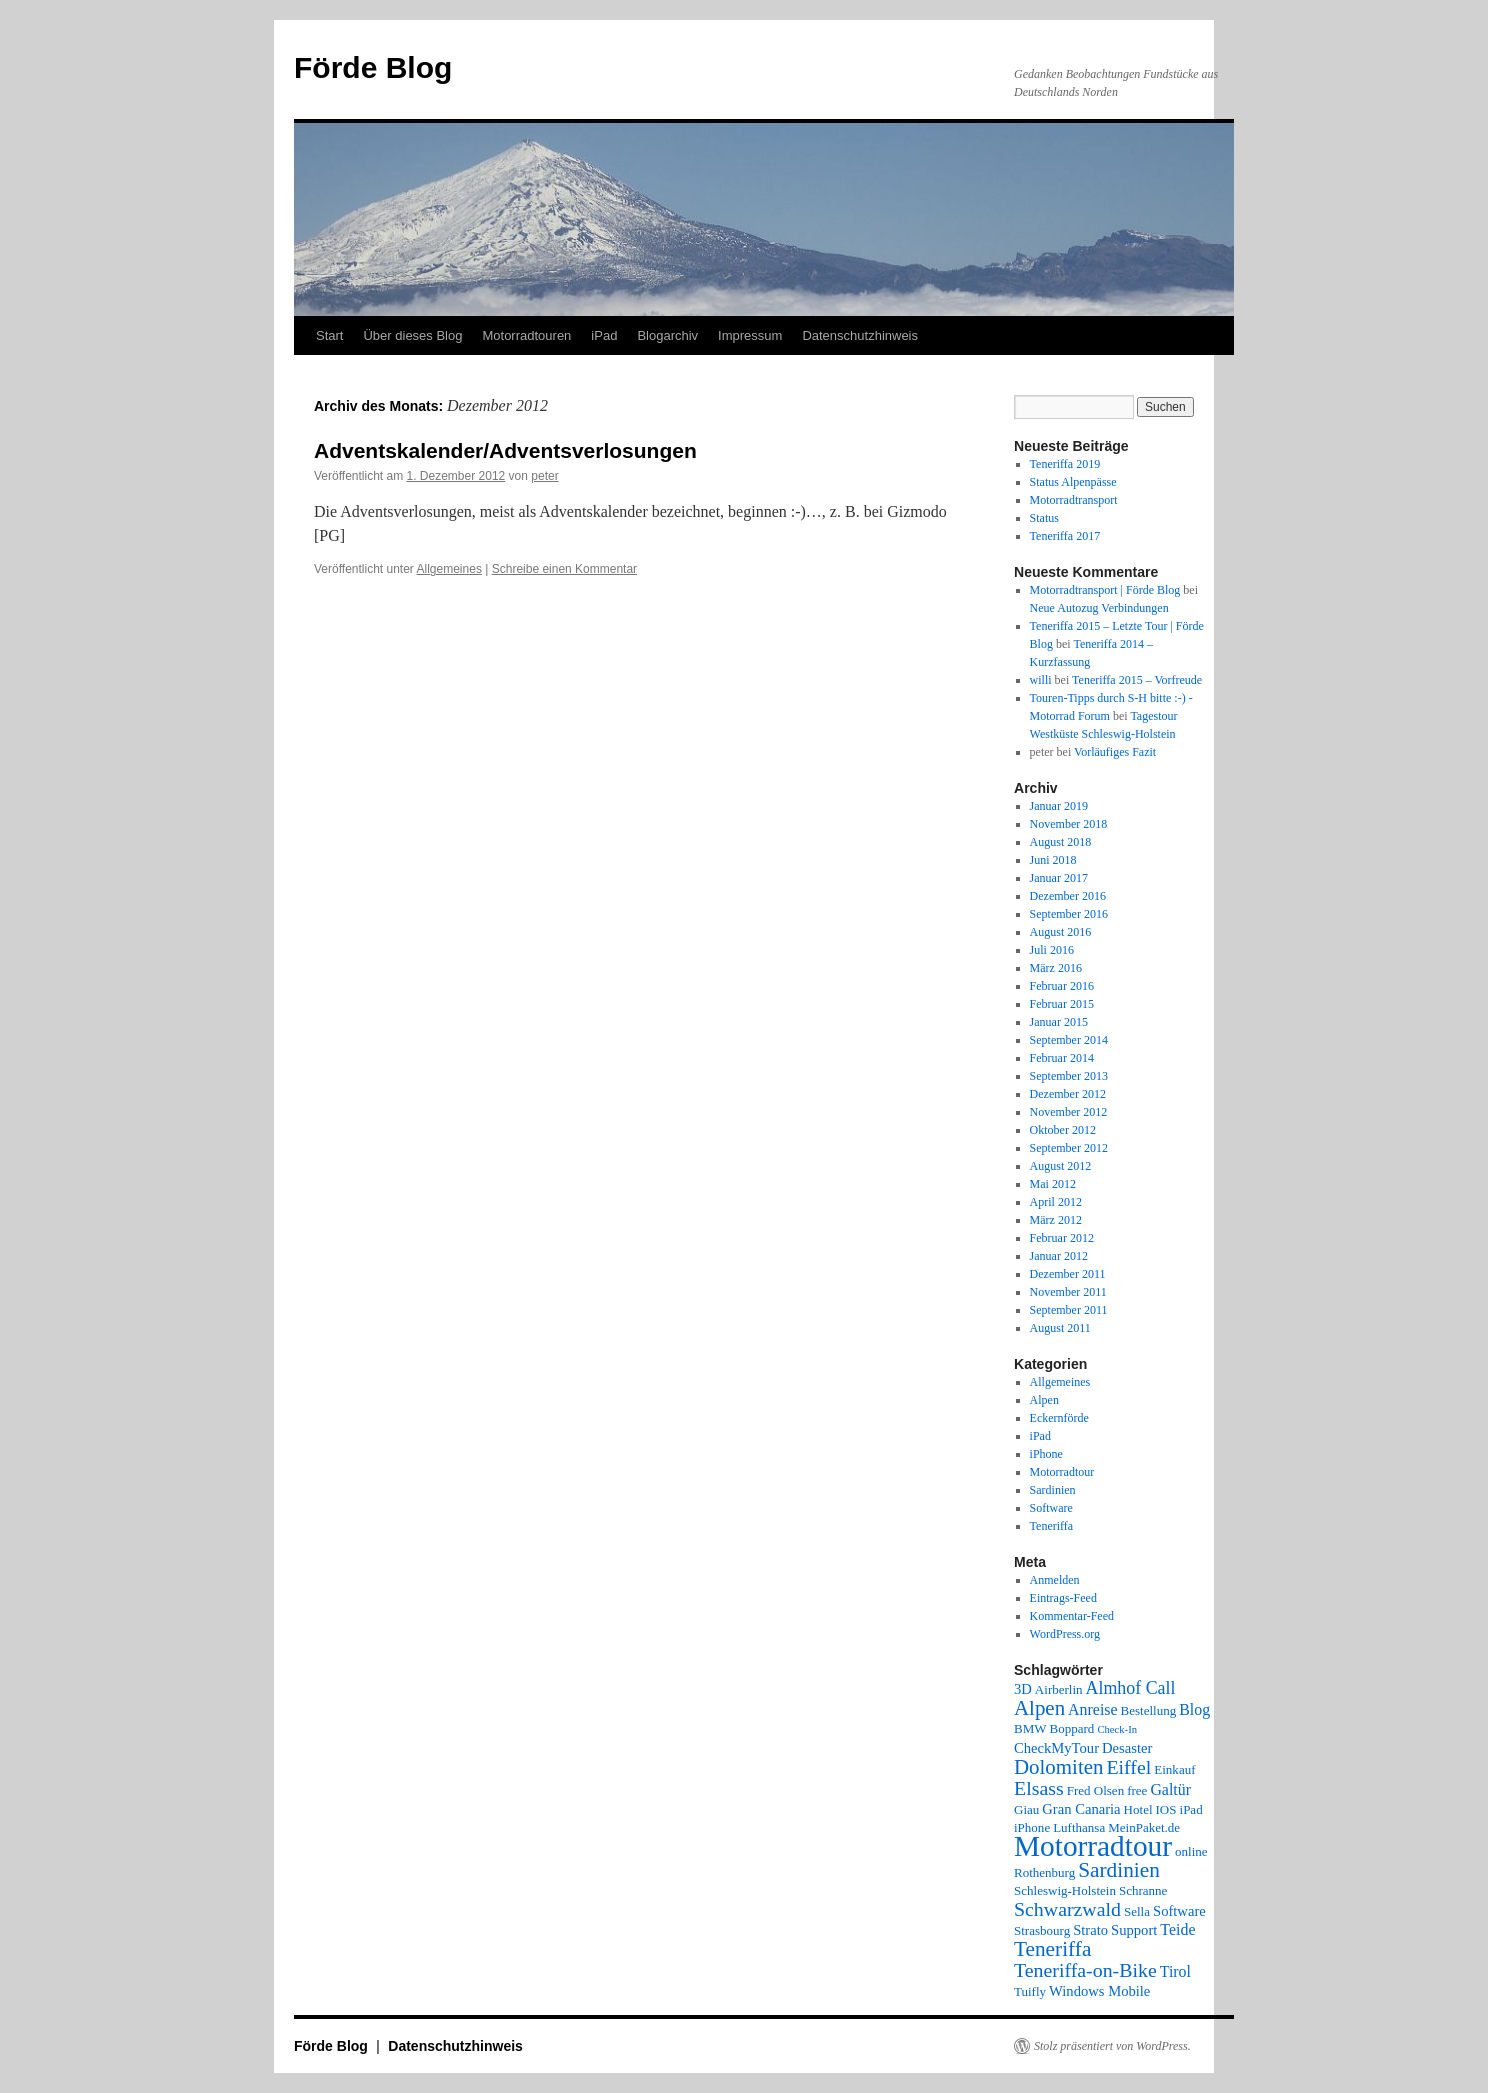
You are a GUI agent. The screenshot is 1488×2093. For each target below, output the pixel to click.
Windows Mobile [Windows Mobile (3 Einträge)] (1099, 1991)
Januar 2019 (1059, 806)
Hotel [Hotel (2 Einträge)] (1138, 1809)
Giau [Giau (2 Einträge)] (1026, 1809)
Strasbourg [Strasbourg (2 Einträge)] (1042, 1930)
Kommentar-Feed (1072, 1616)
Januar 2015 (1059, 1022)
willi (1041, 680)
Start (329, 335)
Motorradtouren (526, 335)
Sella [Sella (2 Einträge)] (1137, 1911)
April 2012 (1056, 1202)
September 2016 (1069, 914)
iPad (604, 335)
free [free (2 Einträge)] (1137, 1790)
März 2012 (1056, 1220)
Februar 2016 (1062, 986)
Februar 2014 (1062, 1058)
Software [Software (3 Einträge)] (1179, 1911)
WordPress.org (1065, 1634)
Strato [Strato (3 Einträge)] (1090, 1930)
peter (544, 476)
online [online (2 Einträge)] (1191, 1851)
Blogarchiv (667, 335)
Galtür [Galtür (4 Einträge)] (1170, 1789)
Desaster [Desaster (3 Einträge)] (1127, 1748)
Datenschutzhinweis (860, 335)
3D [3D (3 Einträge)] (1023, 1689)
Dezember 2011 (1068, 1274)
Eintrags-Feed (1063, 1598)
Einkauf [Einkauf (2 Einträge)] (1174, 1769)
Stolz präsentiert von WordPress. (1112, 2046)
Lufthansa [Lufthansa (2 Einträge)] (1079, 1827)
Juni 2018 (1053, 860)
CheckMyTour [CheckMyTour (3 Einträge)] (1056, 1748)
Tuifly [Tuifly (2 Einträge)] (1030, 1991)
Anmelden (1055, 1580)
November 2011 (1068, 1292)
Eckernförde (1059, 1418)
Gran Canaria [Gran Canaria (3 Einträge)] (1081, 1809)
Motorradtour (1062, 1472)
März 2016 (1056, 968)
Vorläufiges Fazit (1115, 752)
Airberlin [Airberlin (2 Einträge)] (1059, 1689)
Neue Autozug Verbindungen (1099, 608)
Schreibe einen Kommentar (564, 569)
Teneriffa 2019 (1065, 464)
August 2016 (1061, 932)
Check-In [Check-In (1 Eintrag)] (1117, 1729)
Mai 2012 (1053, 1184)
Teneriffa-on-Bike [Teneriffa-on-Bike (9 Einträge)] (1085, 1970)
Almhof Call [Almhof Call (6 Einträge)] (1131, 1688)
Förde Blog (373, 67)
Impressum (750, 335)
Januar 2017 (1059, 878)
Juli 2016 (1052, 950)
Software (1051, 1508)
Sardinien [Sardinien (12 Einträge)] (1119, 1870)
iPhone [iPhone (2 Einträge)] (1032, 1827)
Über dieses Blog (412, 335)
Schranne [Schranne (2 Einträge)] (1143, 1890)
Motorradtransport (1074, 500)
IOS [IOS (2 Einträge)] (1166, 1809)
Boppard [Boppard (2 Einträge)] (1072, 1728)
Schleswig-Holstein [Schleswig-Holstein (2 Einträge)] (1065, 1890)
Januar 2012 (1059, 1256)
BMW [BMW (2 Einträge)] (1030, 1728)
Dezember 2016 (1068, 896)
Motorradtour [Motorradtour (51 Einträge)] (1093, 1846)
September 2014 (1069, 1040)
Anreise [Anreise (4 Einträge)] (1092, 1709)
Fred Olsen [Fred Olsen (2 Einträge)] (1095, 1790)
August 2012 (1061, 1166)
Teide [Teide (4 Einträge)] (1177, 1929)
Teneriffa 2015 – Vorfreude (1137, 680)
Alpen (1044, 1400)
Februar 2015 (1062, 1004)
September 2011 (1069, 1310)
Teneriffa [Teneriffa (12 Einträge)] (1052, 1949)
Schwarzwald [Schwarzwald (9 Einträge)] (1067, 1909)
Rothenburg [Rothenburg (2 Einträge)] (1044, 1872)
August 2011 (1060, 1328)
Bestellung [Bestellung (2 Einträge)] (1149, 1710)
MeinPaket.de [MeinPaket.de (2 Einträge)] (1144, 1827)
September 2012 (1069, 1148)
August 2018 (1061, 842)
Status (1044, 518)
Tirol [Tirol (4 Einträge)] (1175, 1971)
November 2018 (1069, 824)
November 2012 (1069, 1112)
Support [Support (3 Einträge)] (1134, 1930)
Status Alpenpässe (1073, 482)
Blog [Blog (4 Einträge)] (1194, 1709)
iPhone (1046, 1454)
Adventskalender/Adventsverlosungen (505, 450)
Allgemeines (449, 569)
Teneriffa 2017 (1065, 536)
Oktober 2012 (1063, 1130)
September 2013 (1069, 1076)
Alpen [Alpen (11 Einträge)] (1039, 1708)
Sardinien (1053, 1490)
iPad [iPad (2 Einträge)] (1191, 1809)
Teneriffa (1052, 1526)
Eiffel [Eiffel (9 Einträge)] (1128, 1767)
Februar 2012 (1062, 1238)
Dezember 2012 (1068, 1094)
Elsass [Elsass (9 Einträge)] (1039, 1788)
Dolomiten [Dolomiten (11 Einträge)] (1058, 1767)
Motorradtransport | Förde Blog (1105, 590)
